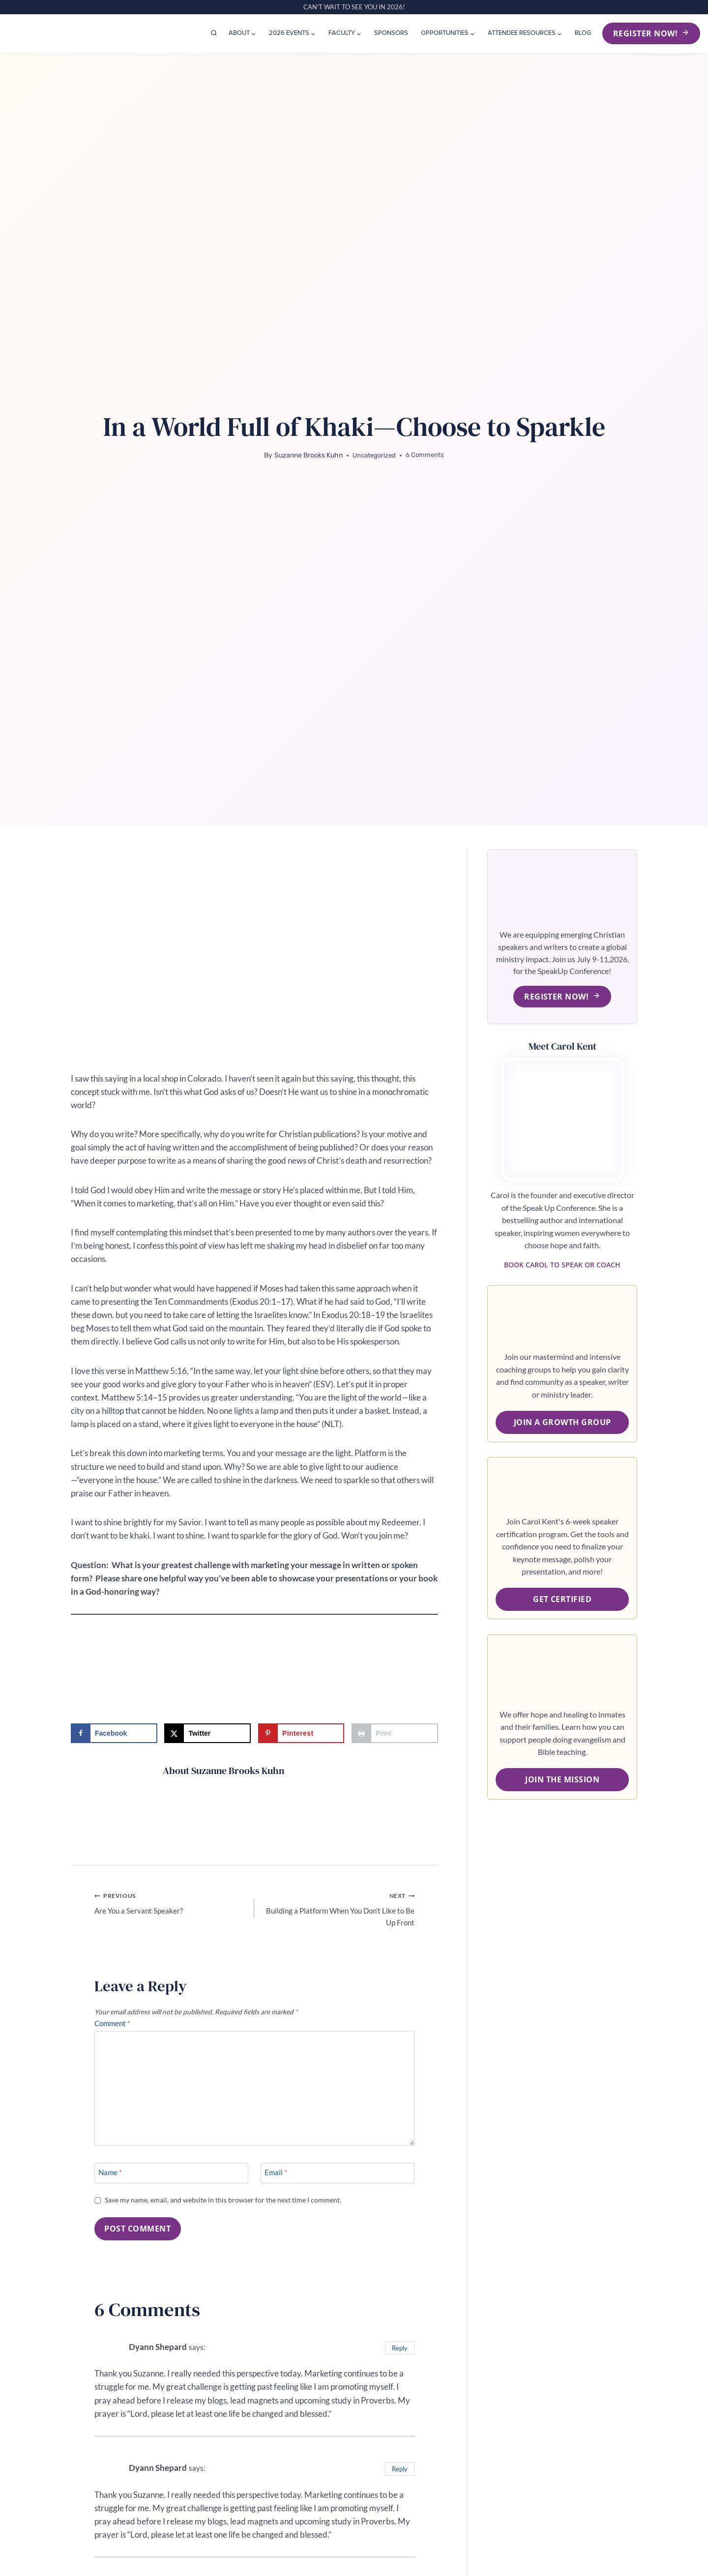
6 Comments (426, 455)
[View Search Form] (213, 33)
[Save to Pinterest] (301, 1733)
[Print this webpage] (395, 1733)
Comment (114, 2029)
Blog (583, 33)
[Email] (337, 2181)
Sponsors (391, 33)
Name (112, 2181)
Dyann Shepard (161, 2355)
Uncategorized (374, 455)
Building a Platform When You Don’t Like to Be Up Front (338, 1910)
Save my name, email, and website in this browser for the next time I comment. (230, 2208)
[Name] (171, 2181)
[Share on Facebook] (114, 1733)
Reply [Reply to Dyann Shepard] (398, 2357)
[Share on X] (207, 1733)
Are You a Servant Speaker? (170, 1903)
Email (277, 2181)
